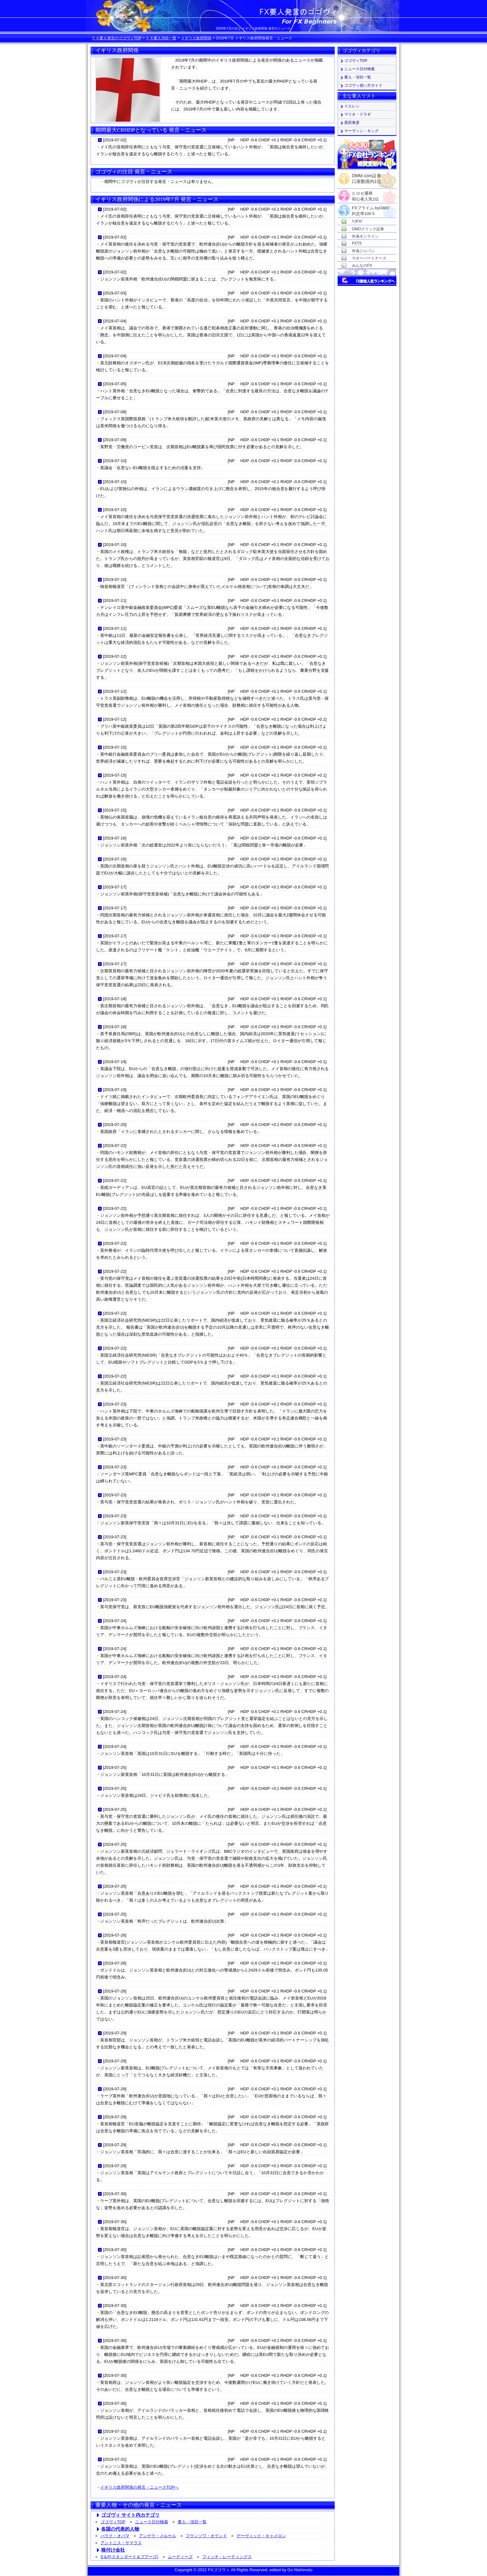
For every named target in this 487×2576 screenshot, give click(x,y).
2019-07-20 (114, 1124)
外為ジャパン (363, 251)
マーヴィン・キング (361, 131)
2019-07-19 (114, 1061)
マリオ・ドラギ (357, 114)
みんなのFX (362, 265)
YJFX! (357, 221)
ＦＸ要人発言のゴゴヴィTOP (116, 38)
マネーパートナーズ (369, 258)
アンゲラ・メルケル (157, 2535)
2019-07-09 (114, 439)
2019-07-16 (114, 838)
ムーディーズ (180, 2556)
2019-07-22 (114, 1145)
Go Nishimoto (299, 2569)
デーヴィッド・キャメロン (261, 2535)
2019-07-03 (114, 293)
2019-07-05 (114, 383)
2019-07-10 (114, 460)
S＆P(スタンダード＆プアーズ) (129, 2556)
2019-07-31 (114, 2431)
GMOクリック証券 (368, 229)
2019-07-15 (114, 747)
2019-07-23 (114, 1404)
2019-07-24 (114, 1620)
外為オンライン (365, 236)
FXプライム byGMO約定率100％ (370, 208)
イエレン (352, 106)
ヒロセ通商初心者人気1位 (365, 193)
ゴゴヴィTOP (113, 2521)
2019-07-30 (114, 2193)
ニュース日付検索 (151, 2521)
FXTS (357, 243)
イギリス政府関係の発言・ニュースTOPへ (139, 2487)
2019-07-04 (114, 321)
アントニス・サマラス (121, 2542)
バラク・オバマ (114, 2535)
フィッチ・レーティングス (227, 2556)
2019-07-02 (114, 140)
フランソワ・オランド (206, 2535)
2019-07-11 (114, 600)
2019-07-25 (114, 1767)
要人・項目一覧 (192, 2521)
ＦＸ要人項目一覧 (161, 38)
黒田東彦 (352, 122)
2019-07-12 (114, 656)
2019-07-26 (114, 1935)
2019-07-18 (114, 998)
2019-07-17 (114, 887)
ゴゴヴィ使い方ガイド (363, 85)
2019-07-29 (114, 2033)
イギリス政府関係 (196, 38)
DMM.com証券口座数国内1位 (366, 176)
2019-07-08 (114, 411)
